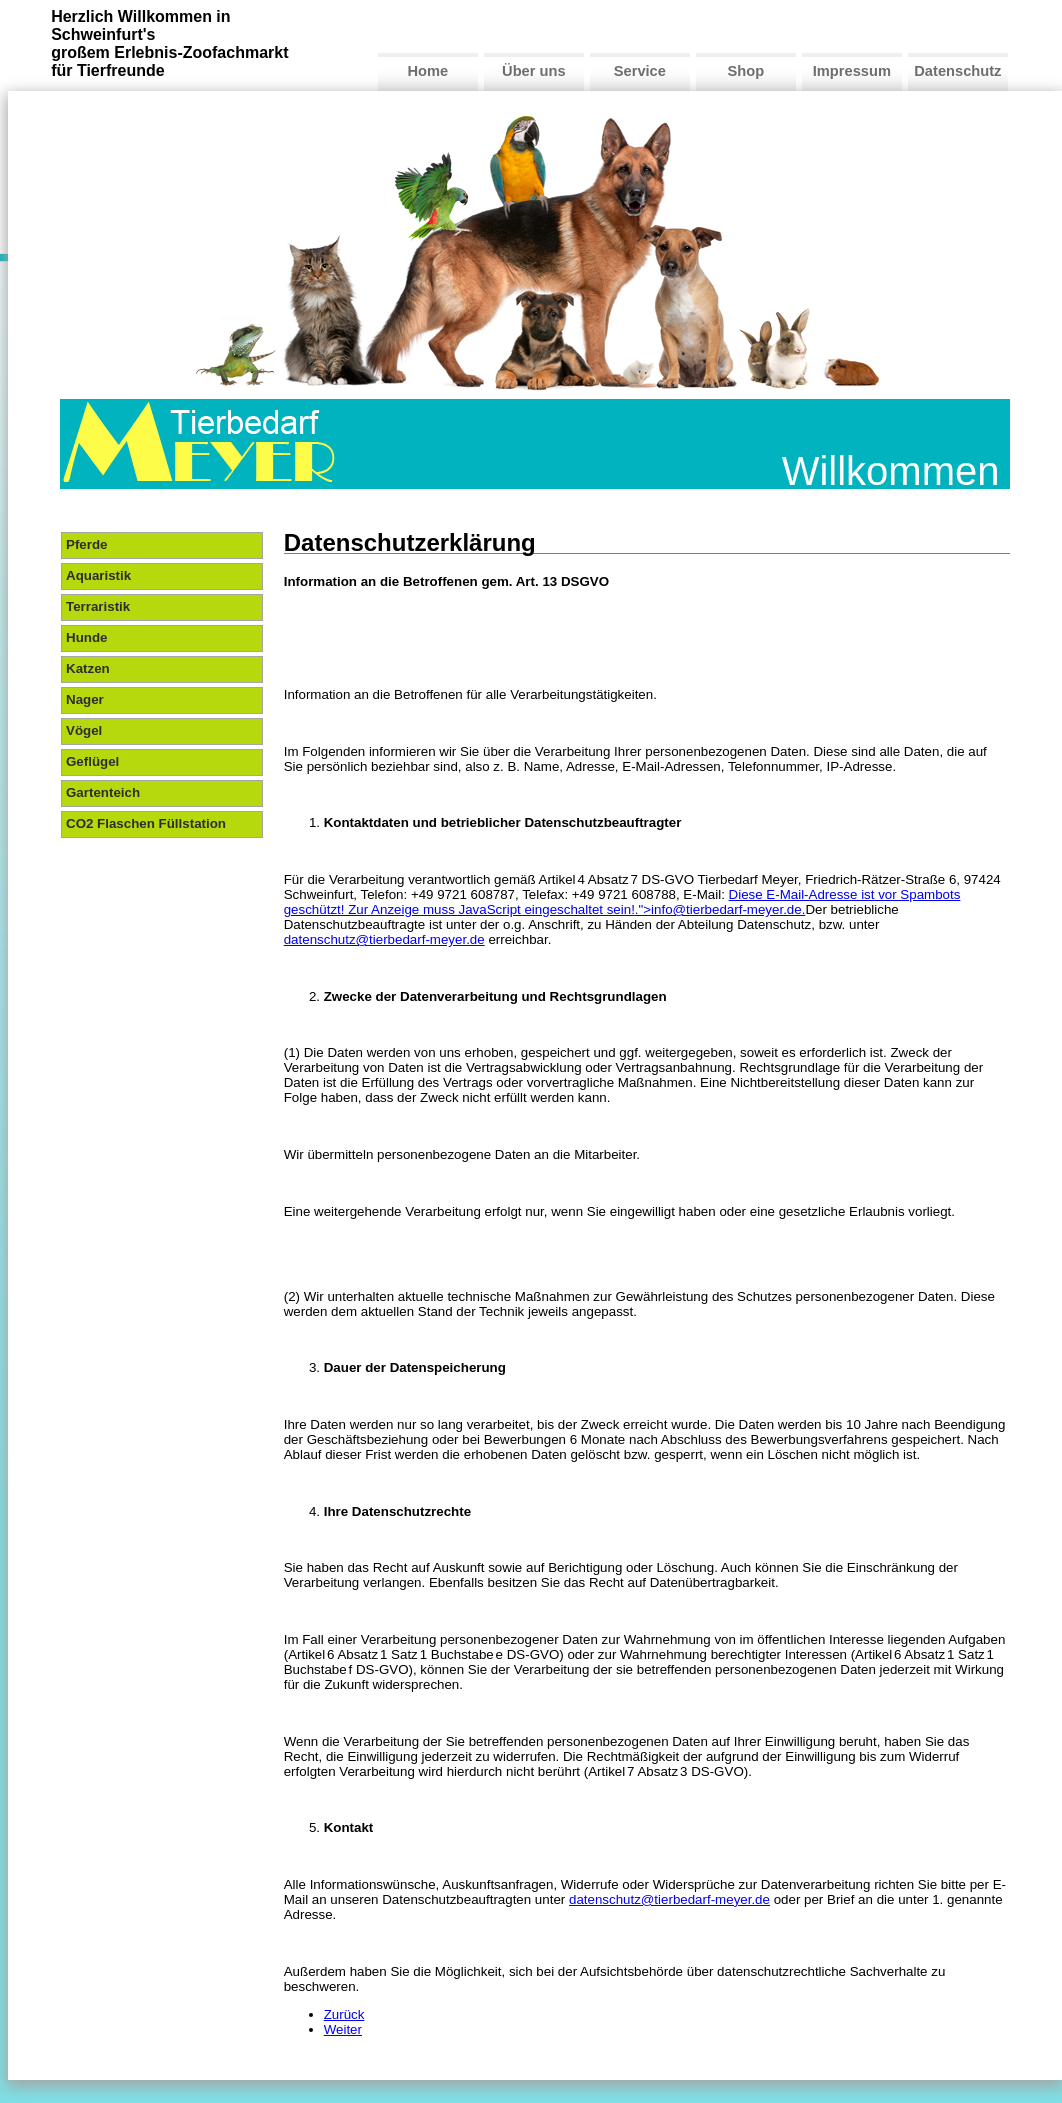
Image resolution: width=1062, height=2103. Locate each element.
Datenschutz (957, 71)
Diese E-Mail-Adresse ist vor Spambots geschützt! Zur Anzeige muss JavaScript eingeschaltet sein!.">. (622, 902)
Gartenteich (103, 792)
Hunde (86, 637)
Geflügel (92, 761)
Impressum (852, 71)
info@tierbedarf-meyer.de (726, 909)
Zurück (344, 2014)
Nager (85, 699)
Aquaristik (98, 575)
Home (427, 71)
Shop (746, 71)
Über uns (534, 71)
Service (640, 71)
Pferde (86, 544)
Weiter (343, 2029)
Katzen (88, 668)
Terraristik (98, 606)
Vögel (84, 730)
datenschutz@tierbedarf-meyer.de (384, 939)
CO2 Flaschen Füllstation (146, 823)
